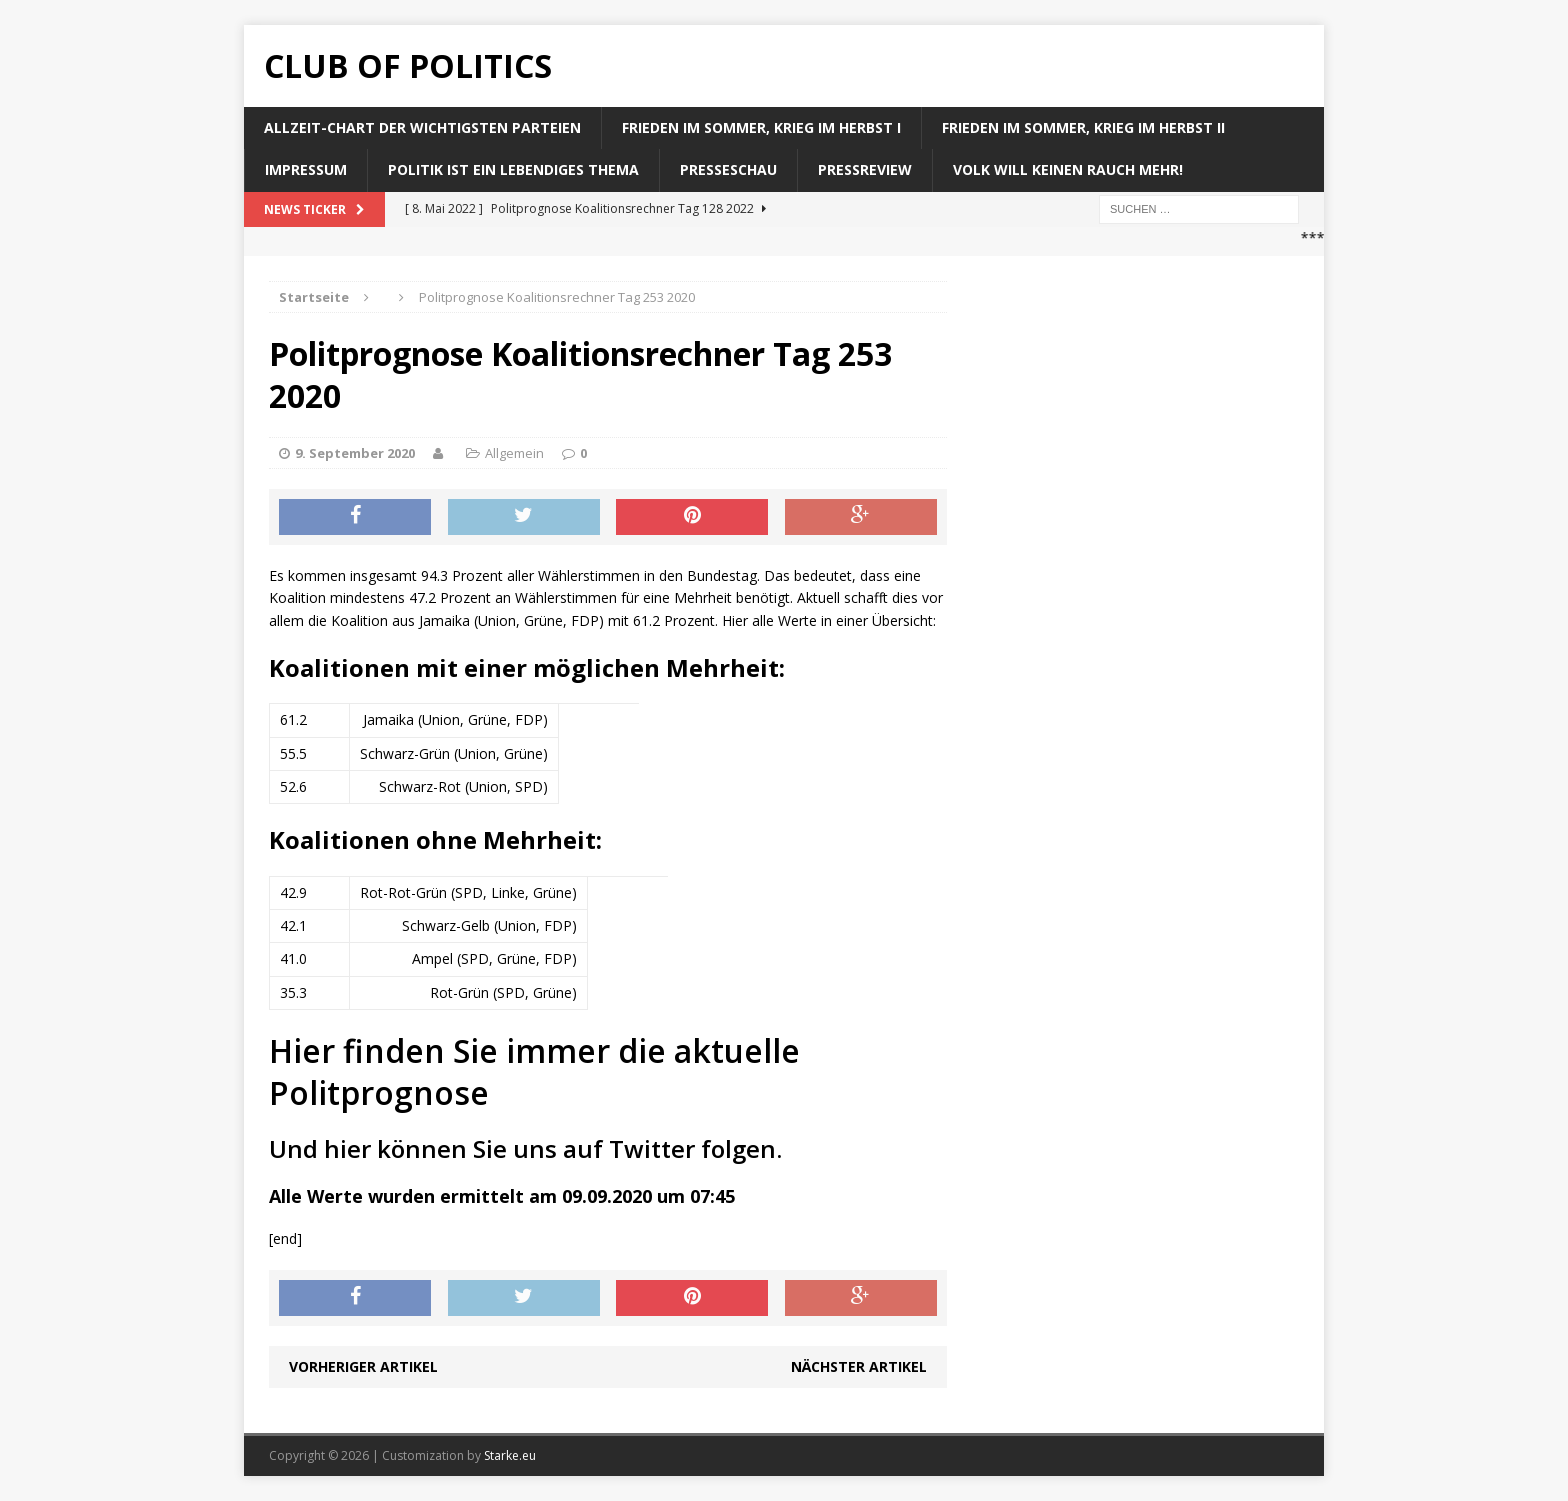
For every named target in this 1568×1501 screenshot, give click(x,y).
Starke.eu (510, 1455)
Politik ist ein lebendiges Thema (513, 169)
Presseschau (728, 169)
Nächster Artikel (859, 1366)
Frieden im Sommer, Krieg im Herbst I (761, 127)
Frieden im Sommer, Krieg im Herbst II (1083, 127)
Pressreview (865, 169)
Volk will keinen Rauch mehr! (1068, 169)
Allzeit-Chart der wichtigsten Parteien (422, 127)
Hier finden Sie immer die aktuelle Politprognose (534, 1071)
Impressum (306, 169)
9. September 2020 (355, 453)
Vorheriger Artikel (363, 1366)
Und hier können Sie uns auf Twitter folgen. (525, 1148)
